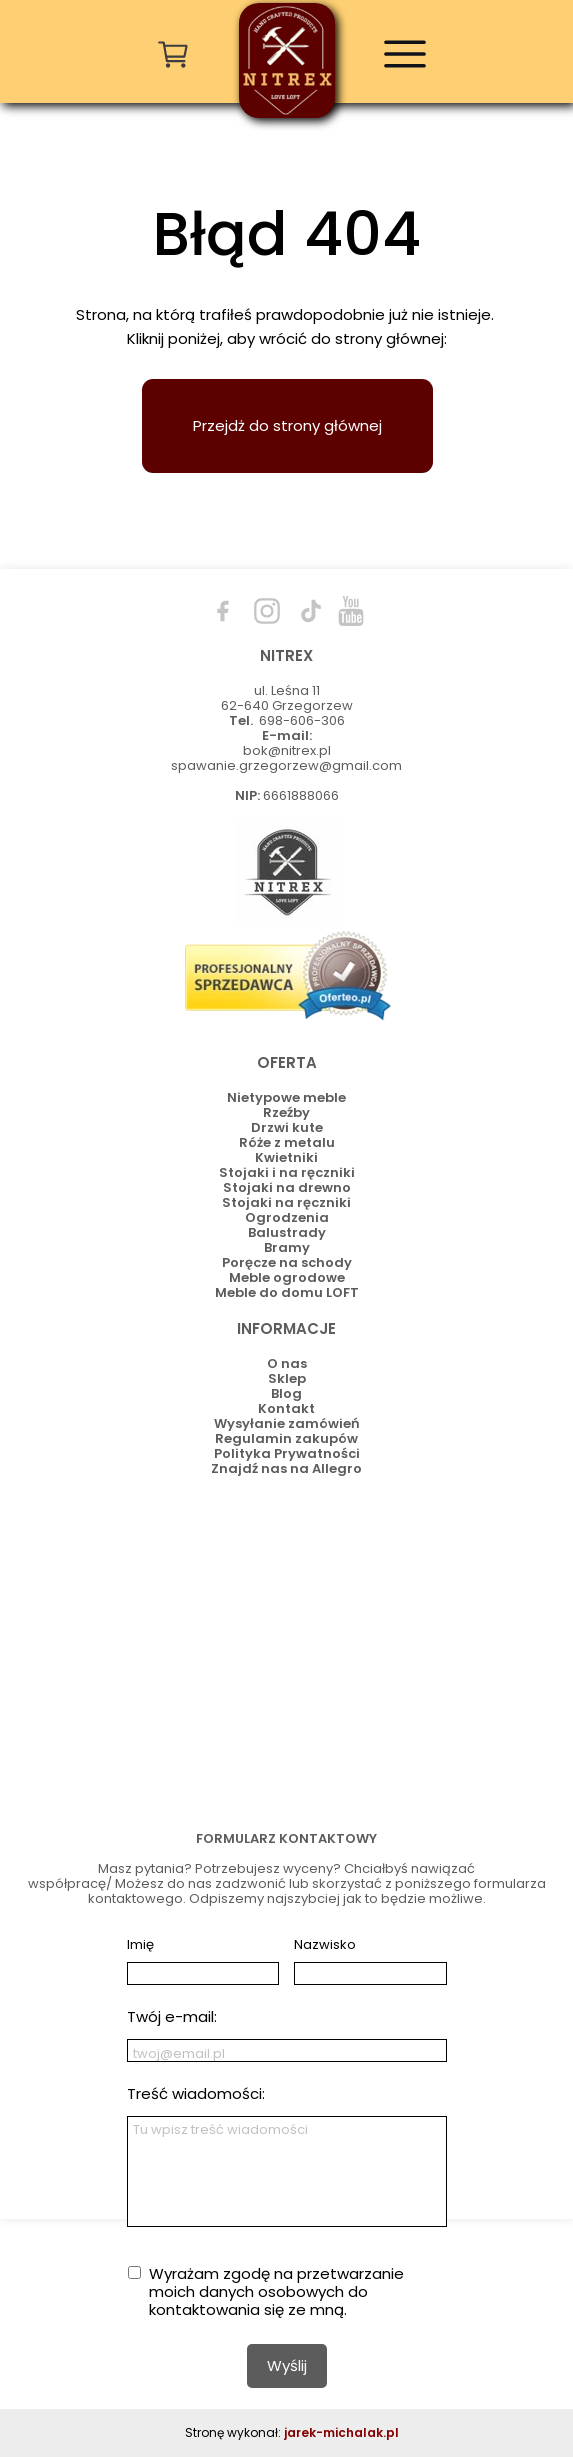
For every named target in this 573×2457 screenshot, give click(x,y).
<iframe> (287, 1648)
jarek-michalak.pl (341, 2432)
